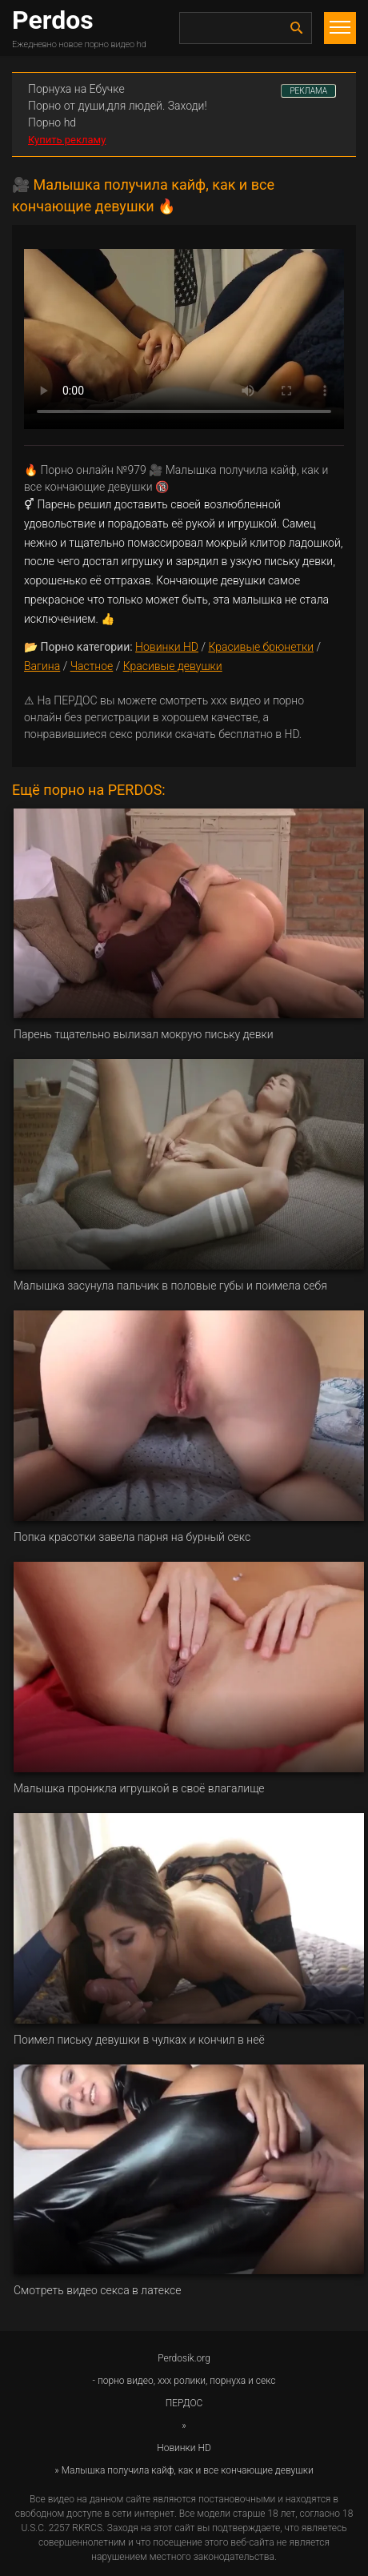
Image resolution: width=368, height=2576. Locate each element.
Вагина (42, 666)
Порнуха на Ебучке (76, 88)
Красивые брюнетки (261, 646)
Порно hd (52, 122)
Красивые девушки (172, 666)
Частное (92, 666)
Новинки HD (166, 646)
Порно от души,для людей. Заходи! (117, 105)
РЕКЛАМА (308, 90)
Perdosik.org (184, 2358)
